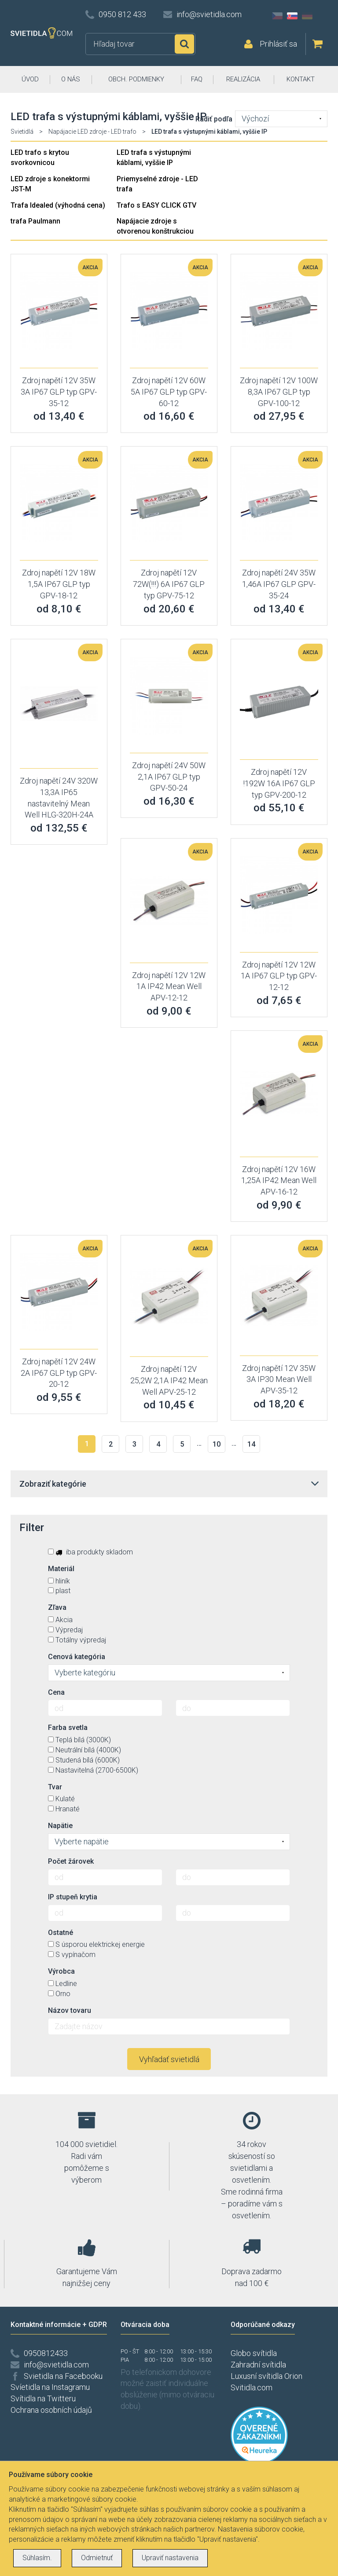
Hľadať (184, 44)
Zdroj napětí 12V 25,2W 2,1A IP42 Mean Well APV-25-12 (169, 1380)
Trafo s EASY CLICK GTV (156, 205)
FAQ (196, 79)
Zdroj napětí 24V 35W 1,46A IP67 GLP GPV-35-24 (279, 584)
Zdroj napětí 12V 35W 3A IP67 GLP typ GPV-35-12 (59, 391)
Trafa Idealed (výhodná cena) (58, 205)
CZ (277, 15)
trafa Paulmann (35, 221)
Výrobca (61, 1971)
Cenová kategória (76, 1657)
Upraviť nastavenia (170, 2558)
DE (307, 15)
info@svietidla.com (209, 14)
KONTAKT (301, 79)
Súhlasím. (37, 2558)
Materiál (61, 1569)
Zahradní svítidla (258, 2364)
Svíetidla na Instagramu (50, 2387)
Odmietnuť (97, 2558)
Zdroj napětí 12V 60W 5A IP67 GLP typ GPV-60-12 (169, 391)
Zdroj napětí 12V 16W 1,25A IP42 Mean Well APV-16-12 (278, 1180)
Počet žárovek (71, 1861)
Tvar (55, 1787)
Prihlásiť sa (278, 43)
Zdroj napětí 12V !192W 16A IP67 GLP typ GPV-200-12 (279, 783)
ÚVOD (30, 79)
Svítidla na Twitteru (43, 2398)
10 (216, 1444)
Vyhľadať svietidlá (169, 2059)
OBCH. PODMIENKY (136, 79)
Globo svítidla (254, 2353)
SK (292, 15)
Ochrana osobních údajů (51, 2410)
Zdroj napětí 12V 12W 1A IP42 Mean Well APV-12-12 (169, 986)
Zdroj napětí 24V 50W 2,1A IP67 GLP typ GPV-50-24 (169, 776)
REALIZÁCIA (243, 79)
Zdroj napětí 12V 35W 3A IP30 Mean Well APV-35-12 (279, 1379)
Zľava (57, 1607)
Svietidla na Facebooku (63, 2376)
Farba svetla (68, 1727)
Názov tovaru (69, 2010)
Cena (56, 1692)
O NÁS (70, 79)
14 (251, 1444)
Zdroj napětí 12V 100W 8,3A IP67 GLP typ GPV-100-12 (279, 391)
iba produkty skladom (90, 1552)
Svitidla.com (251, 2387)
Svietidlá (22, 131)
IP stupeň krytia (72, 1897)
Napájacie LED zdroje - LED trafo (92, 131)
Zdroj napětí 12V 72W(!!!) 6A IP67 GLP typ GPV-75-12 (169, 584)
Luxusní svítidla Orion (266, 2376)
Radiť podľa (213, 119)
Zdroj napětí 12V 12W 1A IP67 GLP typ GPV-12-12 (279, 976)
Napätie (60, 1825)
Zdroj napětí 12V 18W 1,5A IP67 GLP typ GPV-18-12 (59, 584)
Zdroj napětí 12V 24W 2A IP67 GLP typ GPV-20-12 (59, 1373)
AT (322, 15)
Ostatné (60, 1932)
